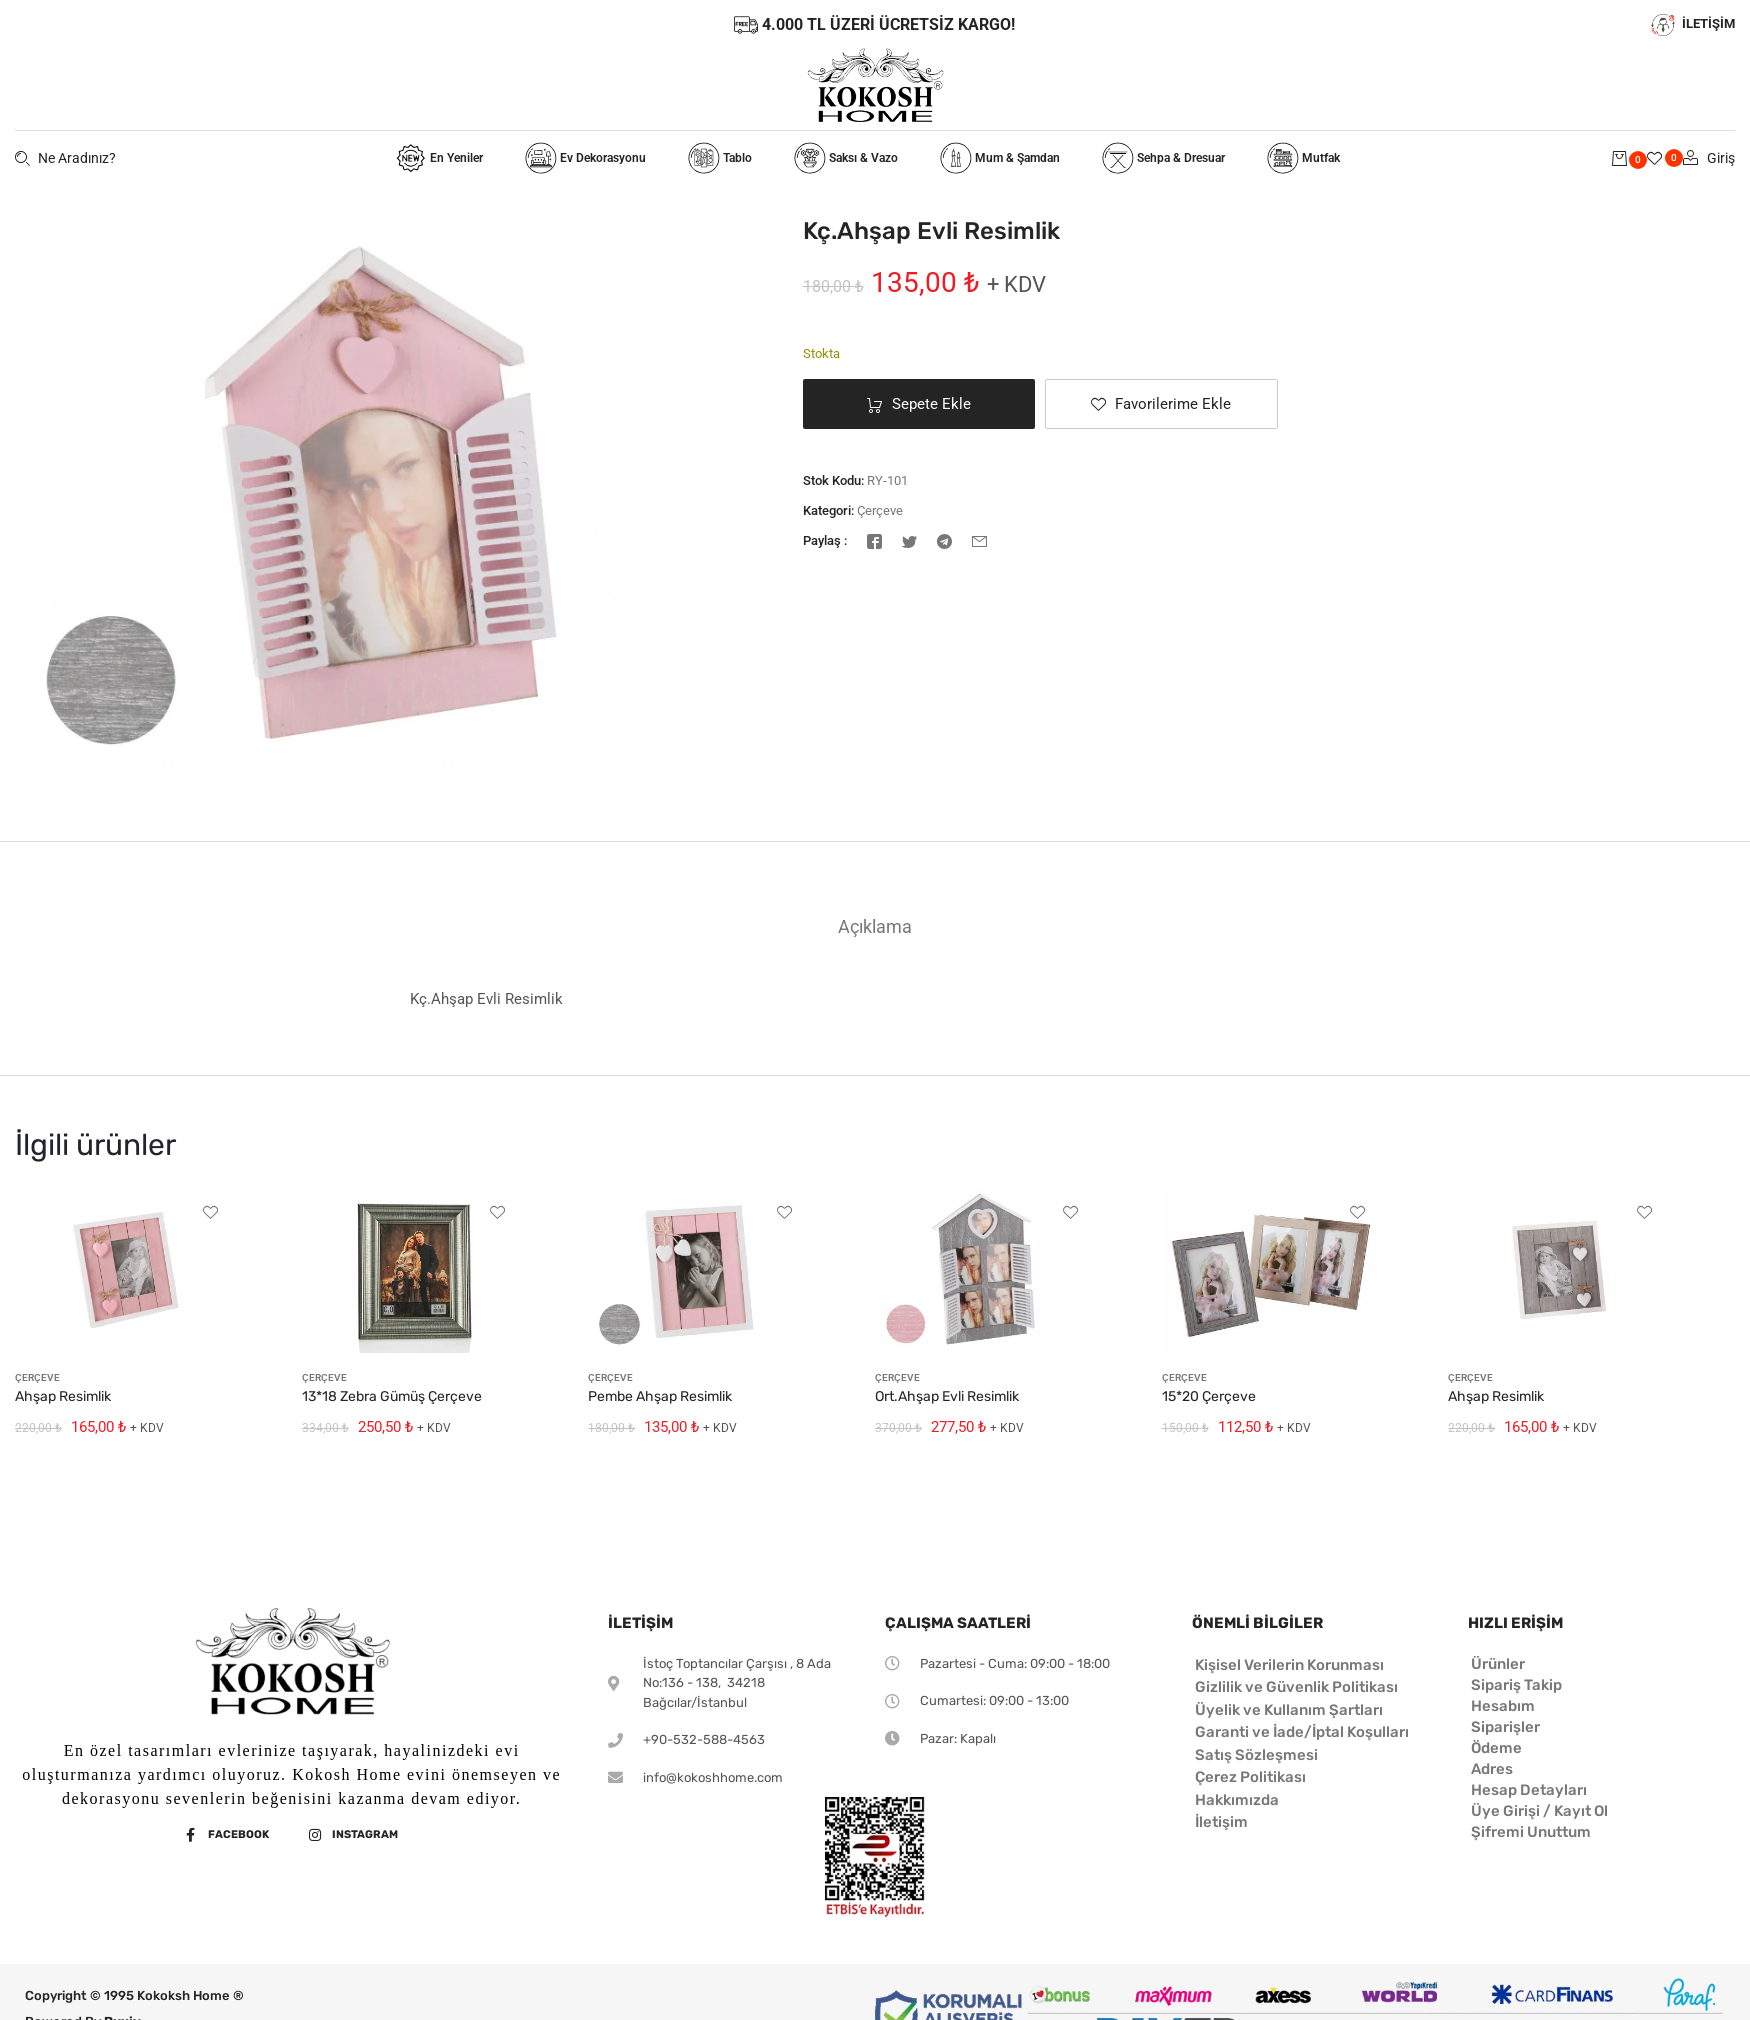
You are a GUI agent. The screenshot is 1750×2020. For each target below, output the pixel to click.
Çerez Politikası (1250, 1777)
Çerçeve (880, 510)
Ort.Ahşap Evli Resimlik (947, 1396)
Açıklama (875, 926)
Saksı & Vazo (846, 158)
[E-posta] (979, 540)
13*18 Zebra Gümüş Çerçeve (392, 1396)
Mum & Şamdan (1000, 158)
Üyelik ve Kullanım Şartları (1289, 1710)
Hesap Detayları (1529, 1790)
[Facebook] (874, 540)
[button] (1161, 404)
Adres (1492, 1769)
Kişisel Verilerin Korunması (1289, 1665)
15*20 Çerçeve (1209, 1396)
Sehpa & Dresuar (1163, 158)
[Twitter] (909, 540)
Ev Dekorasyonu (585, 158)
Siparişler (1505, 1727)
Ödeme (1496, 1748)
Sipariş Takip (1516, 1685)
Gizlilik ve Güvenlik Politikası (1296, 1687)
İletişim (1221, 1822)
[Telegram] (944, 540)
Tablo (720, 158)
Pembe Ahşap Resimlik (660, 1396)
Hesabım (1503, 1706)
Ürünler (1498, 1664)
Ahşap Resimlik (63, 1396)
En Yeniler (439, 158)
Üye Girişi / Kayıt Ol (1539, 1811)
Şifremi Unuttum (1531, 1832)
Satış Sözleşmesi (1256, 1755)
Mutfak (1303, 158)
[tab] (875, 926)
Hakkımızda (1237, 1800)
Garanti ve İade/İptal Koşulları (1302, 1732)
